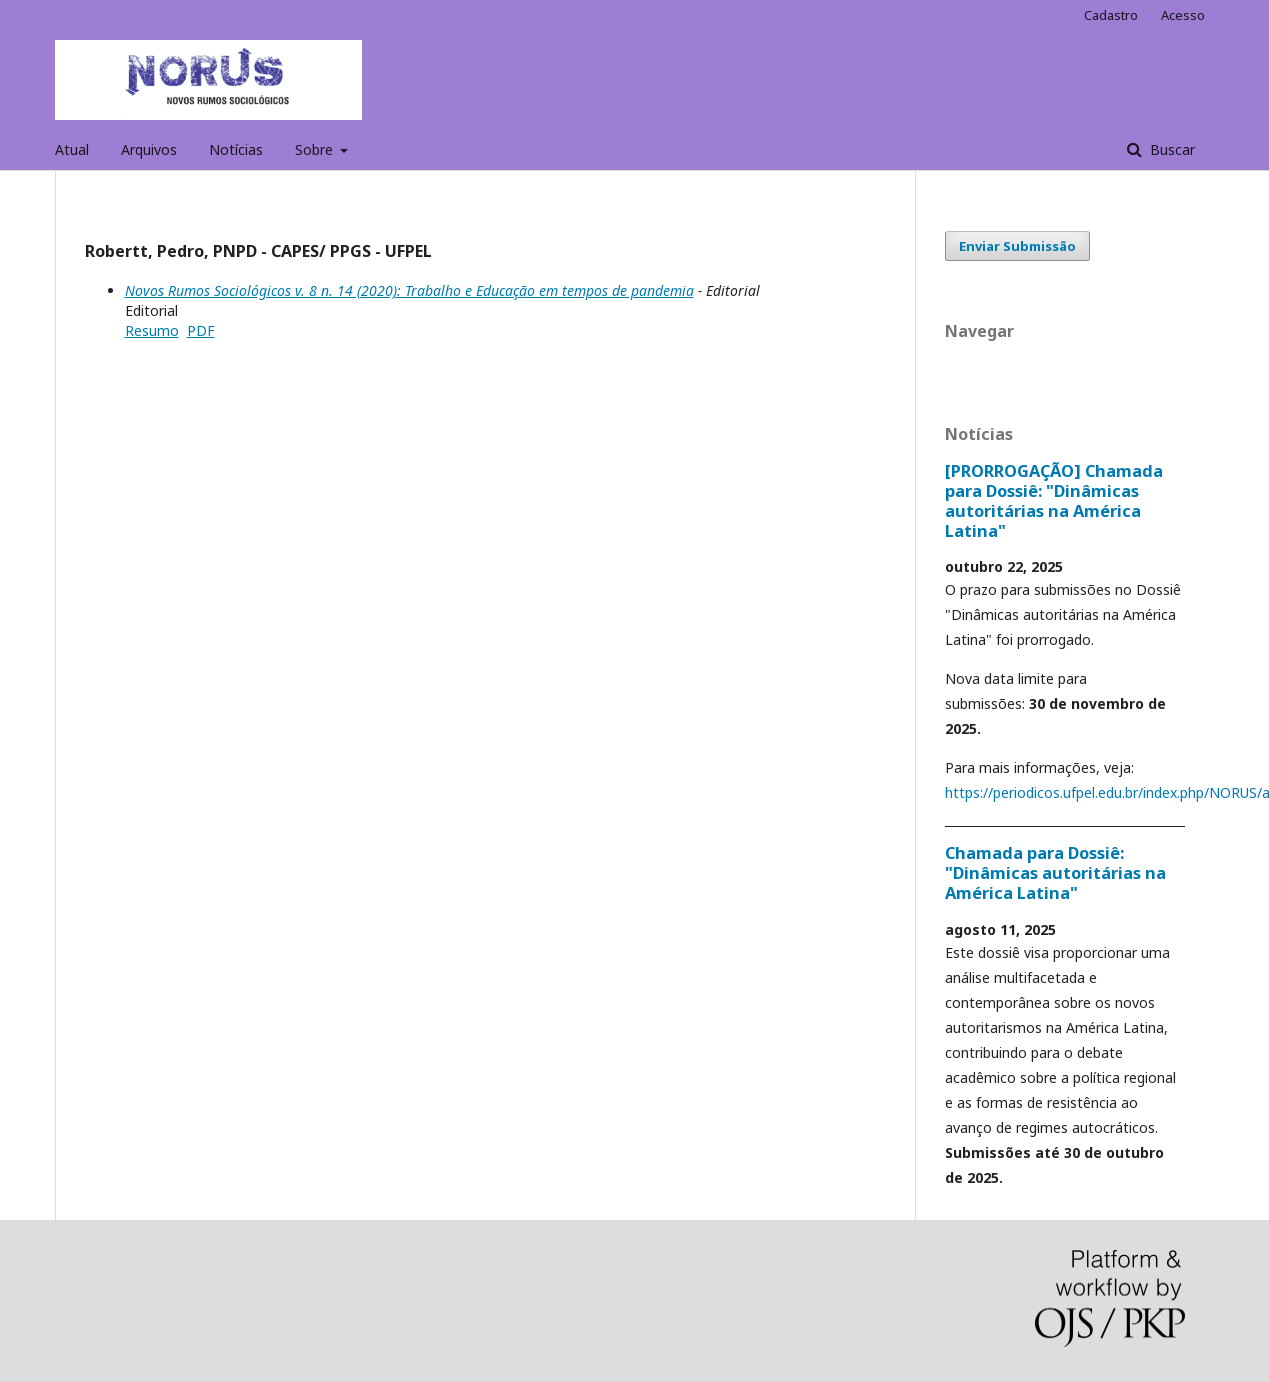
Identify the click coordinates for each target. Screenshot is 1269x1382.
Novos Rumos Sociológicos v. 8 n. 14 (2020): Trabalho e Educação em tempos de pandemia (409, 290)
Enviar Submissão (1017, 246)
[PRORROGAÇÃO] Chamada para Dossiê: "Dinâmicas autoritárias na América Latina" (1054, 501)
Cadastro (1111, 15)
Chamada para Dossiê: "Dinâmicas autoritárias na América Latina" (1055, 873)
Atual (72, 149)
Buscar (1170, 149)
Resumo (152, 330)
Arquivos (149, 149)
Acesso (1183, 15)
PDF (201, 330)
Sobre (316, 149)
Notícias (236, 149)
